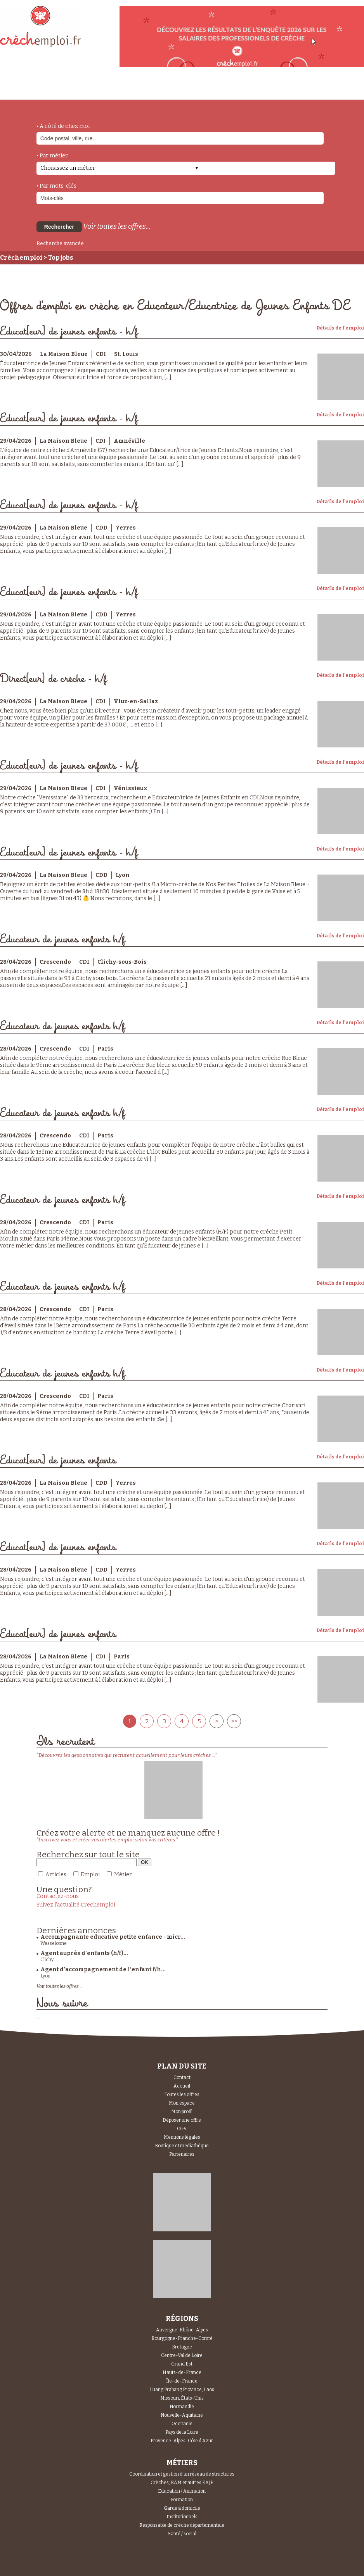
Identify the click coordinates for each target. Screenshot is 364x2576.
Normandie (182, 2406)
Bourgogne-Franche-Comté (182, 2338)
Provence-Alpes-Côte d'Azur (182, 2440)
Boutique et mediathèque (182, 2145)
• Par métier (52, 155)
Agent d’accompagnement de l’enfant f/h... (103, 1969)
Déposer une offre (182, 2120)
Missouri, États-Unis (182, 2398)
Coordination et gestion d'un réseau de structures (181, 2474)
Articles (55, 1874)
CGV (182, 2128)
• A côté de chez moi (63, 126)
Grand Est (181, 2364)
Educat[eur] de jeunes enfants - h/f (69, 331)
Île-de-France (182, 2381)
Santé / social (182, 2533)
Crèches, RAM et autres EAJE (182, 2482)
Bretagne (182, 2347)
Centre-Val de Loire (182, 2355)
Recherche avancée (60, 243)
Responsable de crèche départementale (181, 2525)
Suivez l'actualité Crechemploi (75, 1904)
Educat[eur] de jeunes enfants (58, 1460)
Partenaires (181, 2154)
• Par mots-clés (56, 186)
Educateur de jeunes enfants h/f (62, 939)
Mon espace (182, 2103)
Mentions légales (182, 2137)
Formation (182, 2499)
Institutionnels (182, 2516)
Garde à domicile (182, 2508)
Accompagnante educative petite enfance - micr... (112, 1937)
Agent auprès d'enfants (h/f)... (84, 1953)
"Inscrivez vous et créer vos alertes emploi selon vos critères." (107, 1840)
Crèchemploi (21, 257)
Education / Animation (182, 2491)
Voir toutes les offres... (117, 226)
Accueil (181, 2086)
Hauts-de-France (182, 2372)
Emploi (90, 1874)
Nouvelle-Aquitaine (182, 2415)
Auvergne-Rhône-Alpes (182, 2330)
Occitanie (182, 2423)
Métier (123, 1874)
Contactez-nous (57, 1896)
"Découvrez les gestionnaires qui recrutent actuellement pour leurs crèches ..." (126, 1755)
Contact (182, 2077)
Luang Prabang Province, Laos (182, 2389)
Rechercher (59, 227)
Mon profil (181, 2111)
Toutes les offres (182, 2094)
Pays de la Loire (181, 2432)
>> (234, 1721)
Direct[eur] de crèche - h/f (53, 679)
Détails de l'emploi (340, 328)
